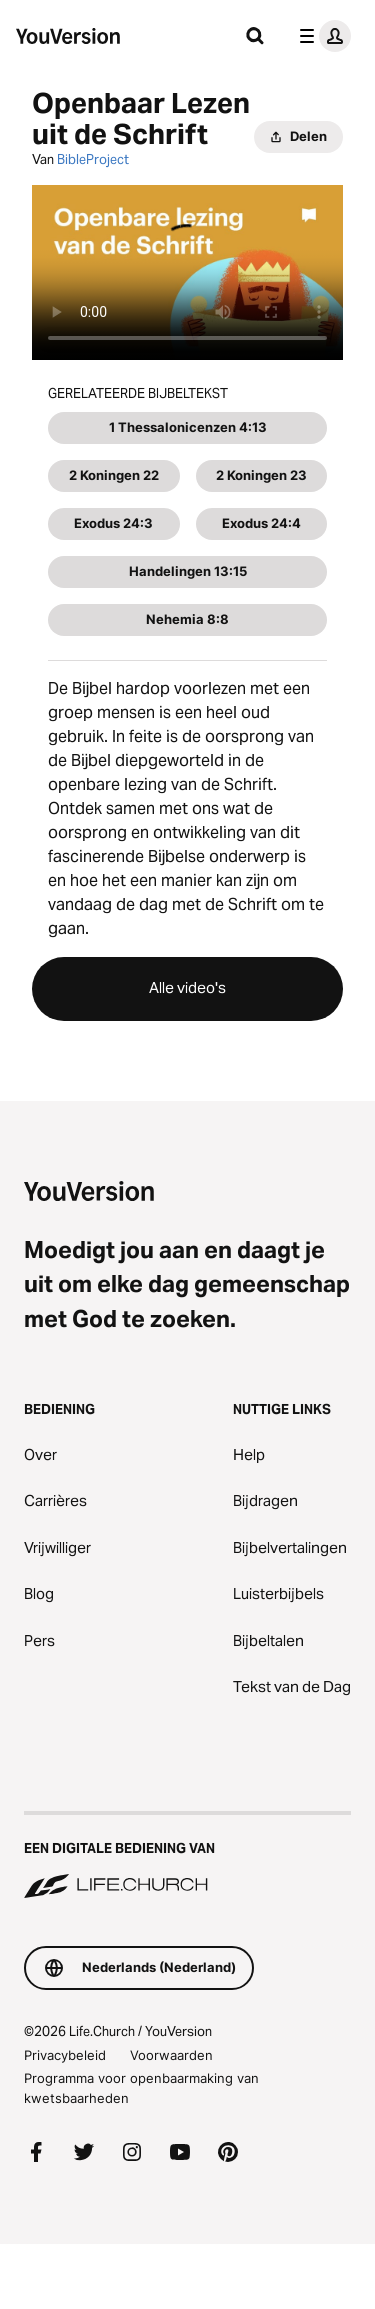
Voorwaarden (171, 2055)
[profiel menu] (321, 36)
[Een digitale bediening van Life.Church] (187, 1857)
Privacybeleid (65, 2055)
